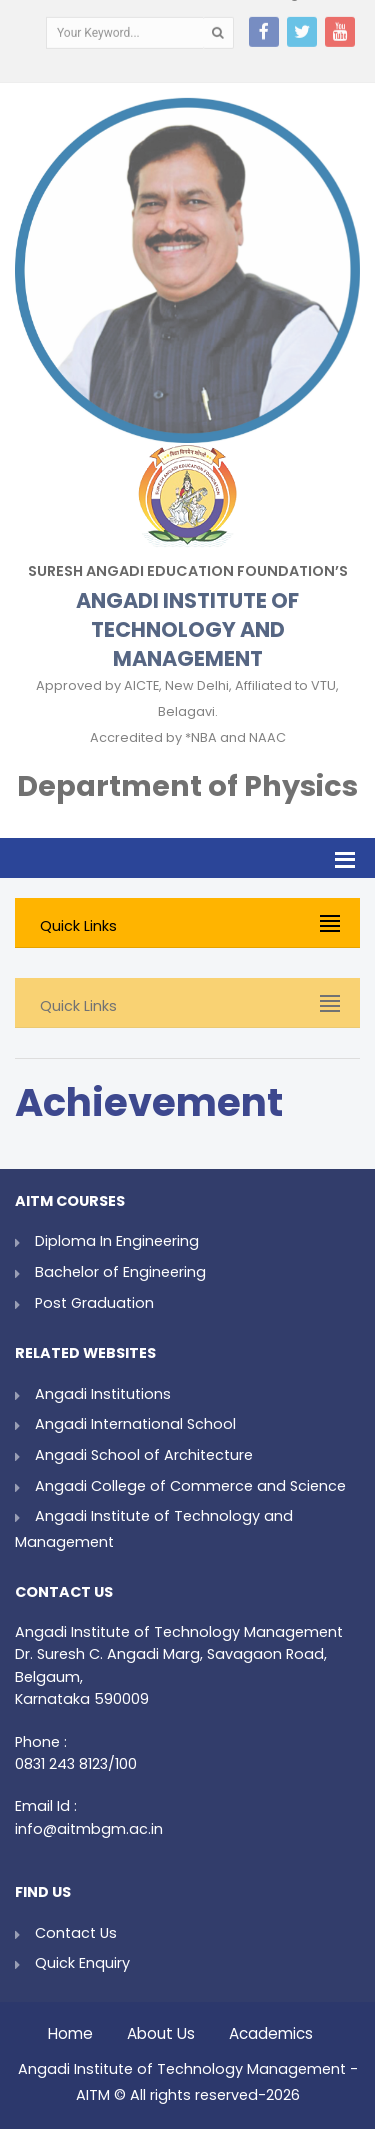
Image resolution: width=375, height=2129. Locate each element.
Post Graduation (94, 1303)
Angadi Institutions (103, 1394)
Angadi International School (135, 1424)
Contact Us (76, 1933)
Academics (271, 2028)
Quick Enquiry (82, 1963)
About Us (161, 2028)
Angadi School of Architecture (144, 1455)
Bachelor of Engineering (120, 1272)
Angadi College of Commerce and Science (190, 1486)
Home (70, 2028)
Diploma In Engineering (117, 1241)
